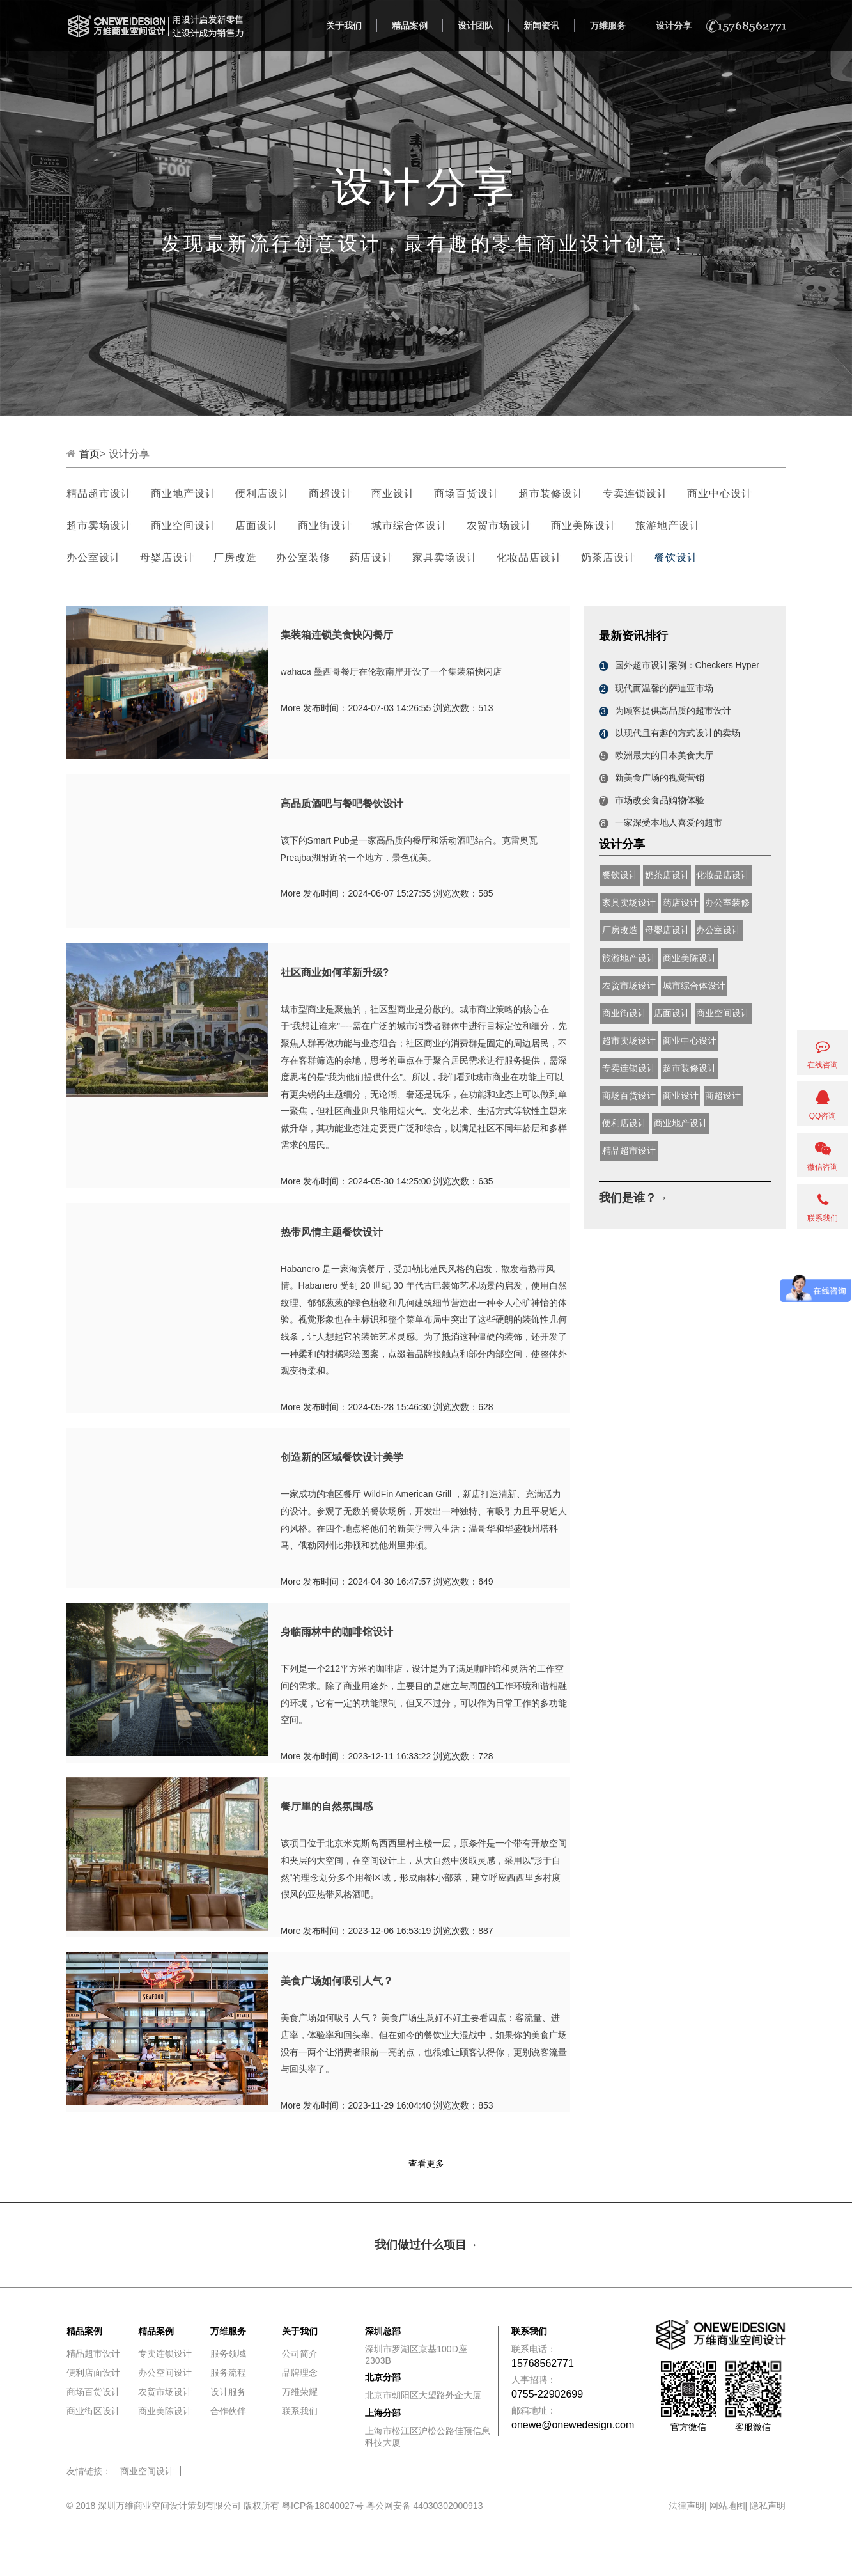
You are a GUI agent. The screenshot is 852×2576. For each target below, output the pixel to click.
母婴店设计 (167, 557)
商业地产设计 (183, 493)
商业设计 (393, 493)
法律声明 (686, 2506)
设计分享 (674, 25)
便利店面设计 (93, 2373)
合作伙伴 (228, 2411)
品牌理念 (300, 2373)
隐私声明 (768, 2506)
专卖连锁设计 (635, 493)
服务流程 (228, 2373)
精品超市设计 (99, 493)
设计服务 (228, 2392)
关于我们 (344, 25)
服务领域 (228, 2353)
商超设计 (330, 493)
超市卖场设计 (99, 525)
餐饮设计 (676, 557)
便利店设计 (262, 493)
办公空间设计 (165, 2373)
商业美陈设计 (583, 525)
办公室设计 (93, 557)
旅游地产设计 (668, 525)
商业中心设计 (719, 493)
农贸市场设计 (499, 525)
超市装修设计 (551, 493)
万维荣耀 (300, 2392)
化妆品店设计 (529, 557)
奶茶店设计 (608, 557)
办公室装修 (303, 557)
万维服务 (608, 25)
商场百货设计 (466, 493)
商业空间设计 (183, 525)
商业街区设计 (93, 2411)
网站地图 (727, 2506)
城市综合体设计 (409, 525)
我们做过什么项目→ (426, 2244)
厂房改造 (235, 557)
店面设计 (257, 525)
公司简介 (300, 2353)
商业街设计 (325, 525)
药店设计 (371, 557)
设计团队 (475, 25)
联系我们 (300, 2411)
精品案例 (410, 25)
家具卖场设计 (444, 557)
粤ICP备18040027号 (323, 2506)
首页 (89, 453)
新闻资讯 (541, 25)
